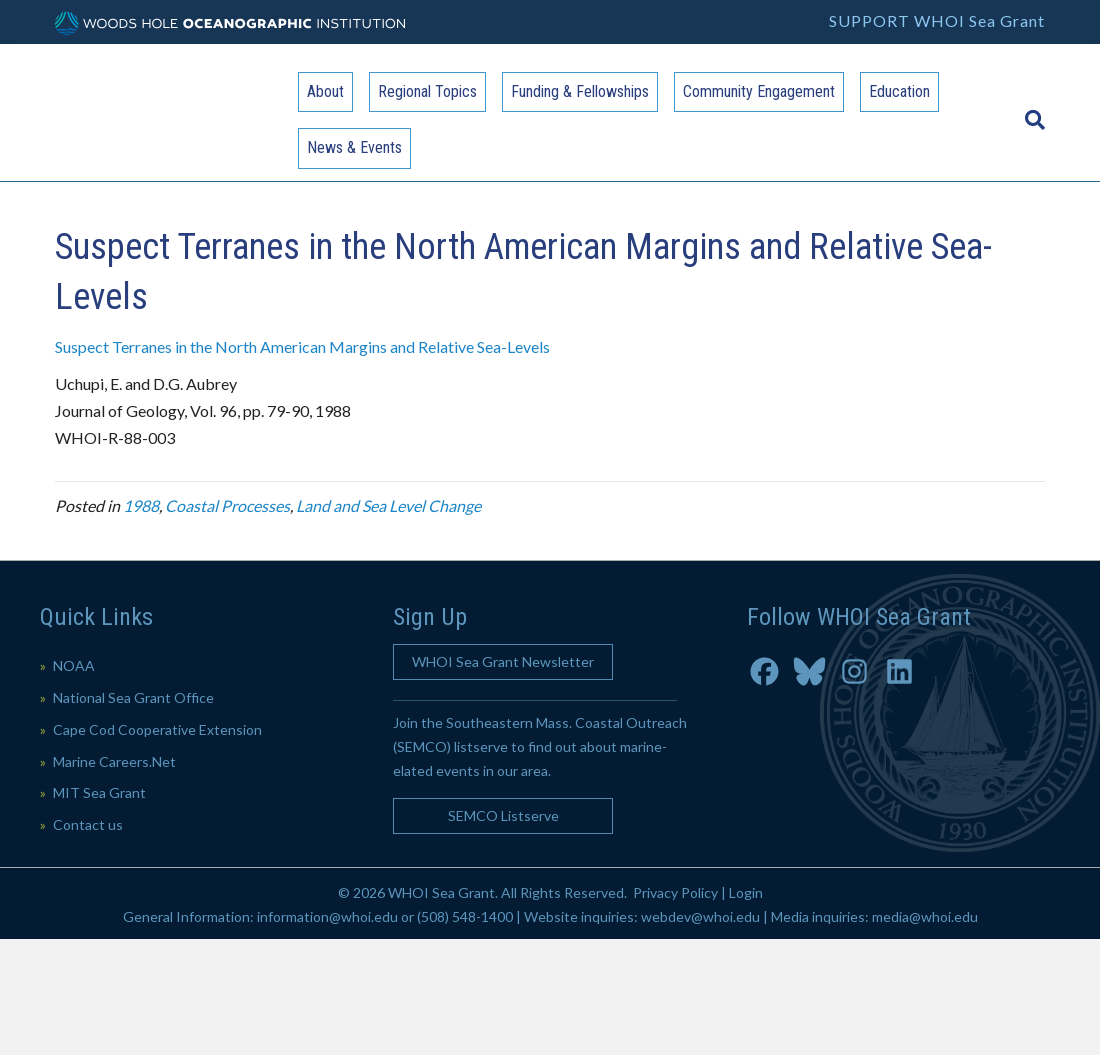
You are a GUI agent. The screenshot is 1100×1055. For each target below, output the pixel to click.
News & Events (354, 147)
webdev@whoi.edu (700, 916)
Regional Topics (427, 91)
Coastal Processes (227, 505)
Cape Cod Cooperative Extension (157, 729)
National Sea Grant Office (133, 697)
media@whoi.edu (925, 916)
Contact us (88, 824)
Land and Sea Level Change (388, 505)
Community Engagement (759, 91)
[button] (503, 662)
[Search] (1030, 110)
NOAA (74, 665)
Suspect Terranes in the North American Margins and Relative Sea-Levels (302, 346)
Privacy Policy (675, 892)
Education (899, 91)
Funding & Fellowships (580, 91)
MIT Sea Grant (99, 792)
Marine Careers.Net (114, 761)
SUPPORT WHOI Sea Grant (937, 20)
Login (746, 892)
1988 (141, 505)
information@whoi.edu (327, 916)
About (325, 91)
